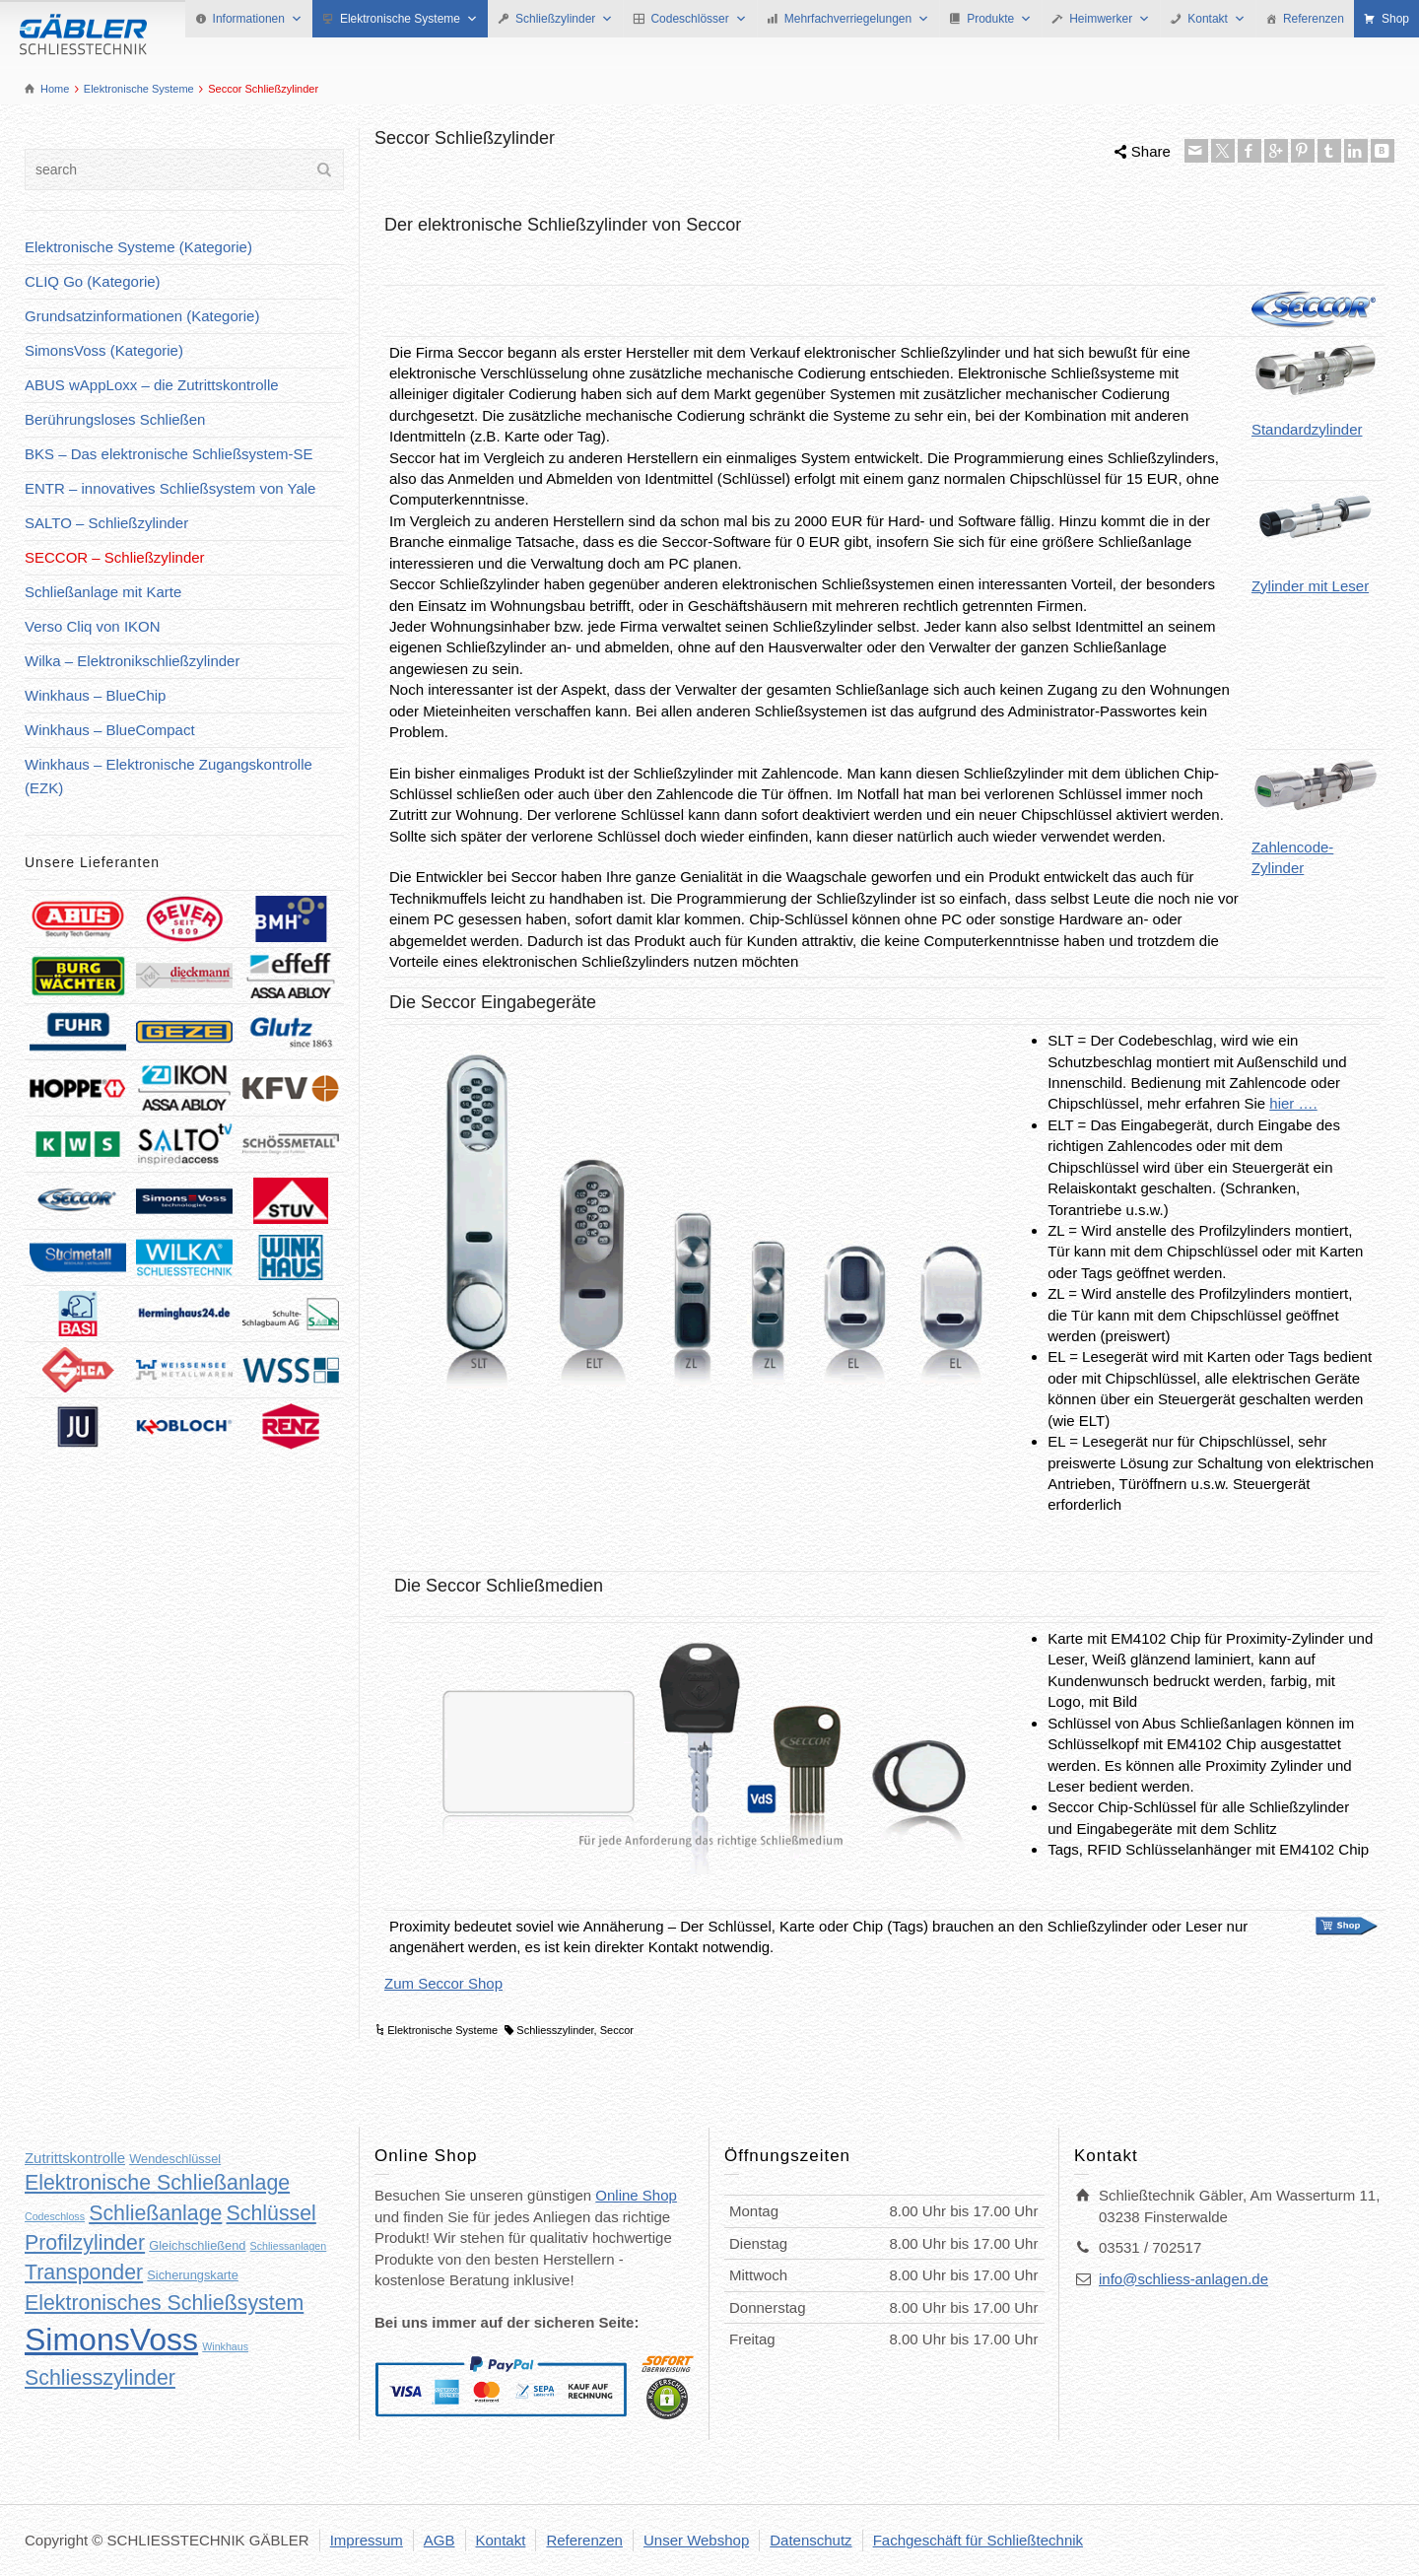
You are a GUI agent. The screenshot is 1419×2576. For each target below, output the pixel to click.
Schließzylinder (564, 18)
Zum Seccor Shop (443, 1983)
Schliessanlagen (288, 2246)
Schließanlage (155, 2213)
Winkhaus (225, 2346)
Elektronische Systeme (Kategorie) (138, 246)
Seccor (617, 2030)
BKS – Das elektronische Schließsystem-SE (169, 453)
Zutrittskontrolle (75, 2157)
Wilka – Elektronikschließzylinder (132, 660)
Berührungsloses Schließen (115, 419)
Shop (1395, 19)
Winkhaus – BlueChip (95, 695)
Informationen (258, 18)
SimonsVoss (111, 2339)
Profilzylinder (85, 2243)
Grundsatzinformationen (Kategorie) (142, 315)
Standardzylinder (1315, 390)
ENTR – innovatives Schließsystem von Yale (170, 488)
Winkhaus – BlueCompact (110, 729)
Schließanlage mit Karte (103, 591)
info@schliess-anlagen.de (1183, 2279)
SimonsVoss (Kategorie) (104, 350)
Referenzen (1313, 19)
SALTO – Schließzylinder (106, 522)
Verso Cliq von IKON (93, 626)
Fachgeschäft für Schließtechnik (978, 2540)
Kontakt (1216, 18)
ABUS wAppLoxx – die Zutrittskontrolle (152, 384)
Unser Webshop (696, 2540)
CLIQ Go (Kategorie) (93, 281)
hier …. (1293, 1103)
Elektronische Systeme (409, 18)
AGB (439, 2540)
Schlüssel (271, 2213)
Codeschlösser (698, 18)
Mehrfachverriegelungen (856, 18)
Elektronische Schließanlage (157, 2183)
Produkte (999, 18)
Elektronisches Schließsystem (164, 2303)
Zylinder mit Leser (1315, 540)
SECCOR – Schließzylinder (115, 557)
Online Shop (636, 2195)
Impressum (366, 2540)
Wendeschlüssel (175, 2158)
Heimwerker (1109, 18)
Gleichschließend (197, 2245)
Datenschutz (810, 2540)
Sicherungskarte (192, 2275)
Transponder (84, 2272)
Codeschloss (55, 2216)
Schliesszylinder (554, 2030)
